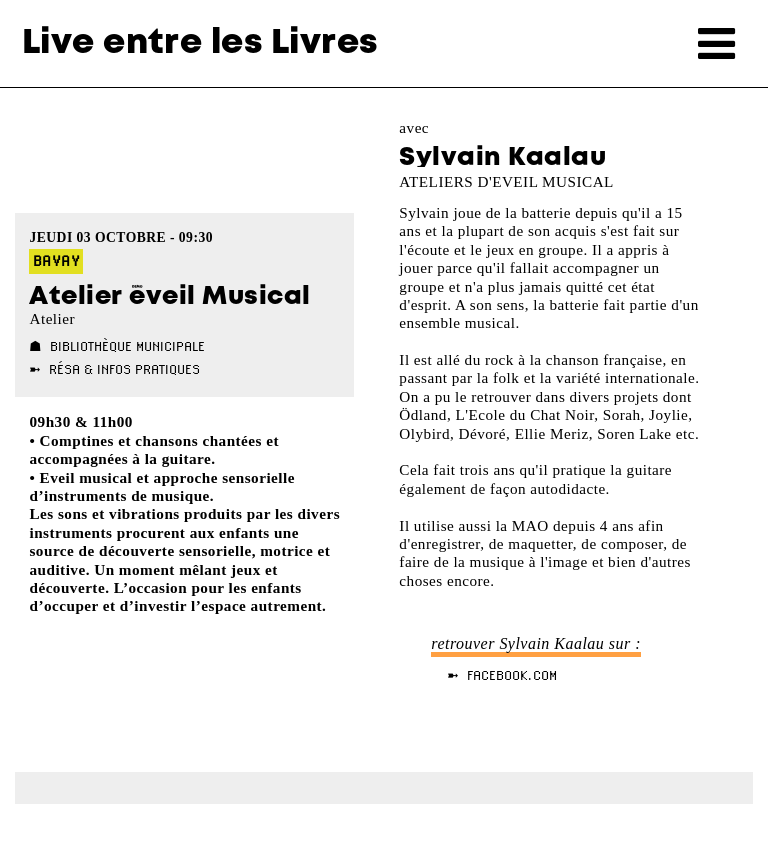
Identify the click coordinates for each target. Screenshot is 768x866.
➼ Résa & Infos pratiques (114, 369)
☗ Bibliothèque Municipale (117, 346)
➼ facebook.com (502, 675)
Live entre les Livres (200, 43)
